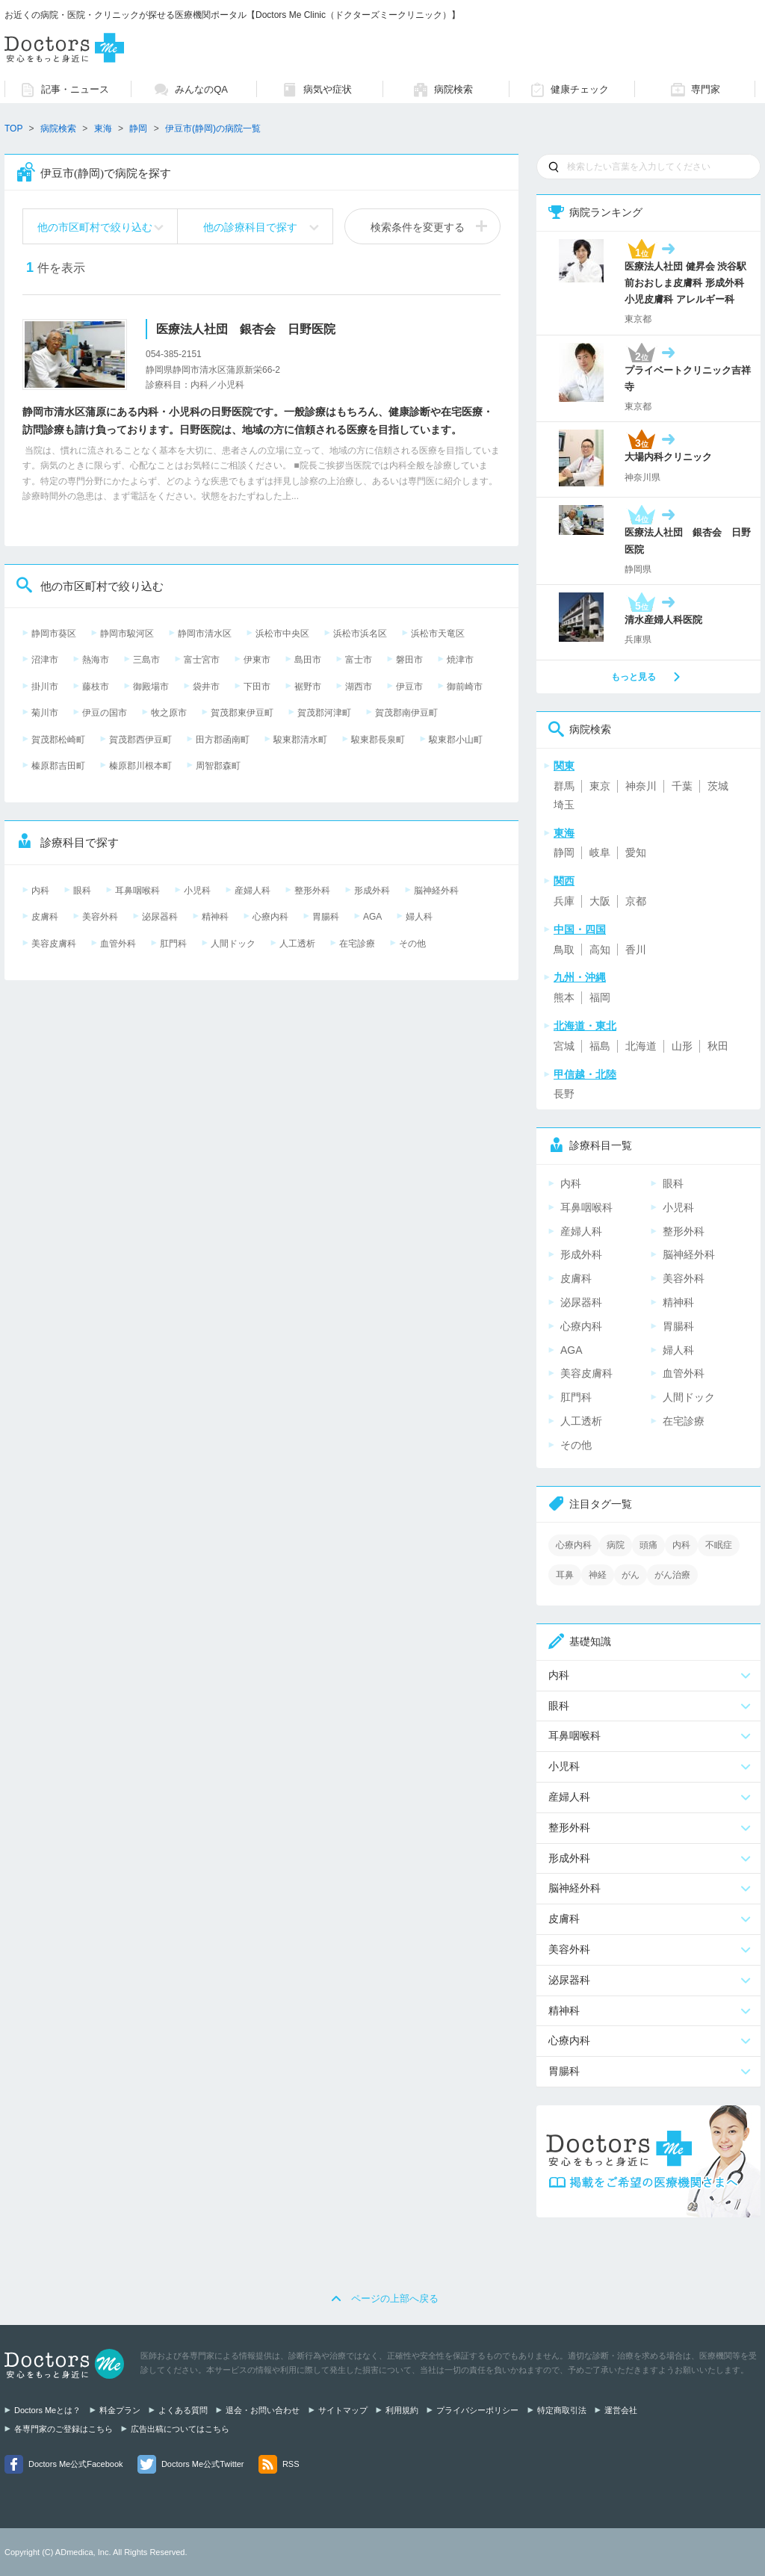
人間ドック (233, 943)
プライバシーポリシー (477, 2410)
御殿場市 (151, 686)
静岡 (564, 852)
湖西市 (358, 686)
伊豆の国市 (104, 713)
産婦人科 (252, 890)
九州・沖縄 (580, 977)
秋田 (717, 1046)
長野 (564, 1094)
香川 (635, 950)
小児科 (197, 890)
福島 (599, 1046)
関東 (564, 766)
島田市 (307, 659)
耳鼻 (565, 1575)
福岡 (599, 997)
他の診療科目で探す (250, 227)
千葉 (682, 786)
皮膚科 (44, 916)
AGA (372, 916)
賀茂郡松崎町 (58, 739)
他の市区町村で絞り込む (94, 227)
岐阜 (599, 852)
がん (630, 1575)
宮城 (564, 1046)
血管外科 (118, 943)
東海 (103, 128)
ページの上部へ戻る (395, 2298)
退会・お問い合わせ (263, 2410)
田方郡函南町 (223, 739)
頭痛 (648, 1545)
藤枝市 (95, 686)
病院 (616, 1545)
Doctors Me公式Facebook (75, 2463)
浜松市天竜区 (438, 633)
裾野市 (307, 686)
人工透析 (297, 943)
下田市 (257, 686)
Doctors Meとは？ (47, 2410)
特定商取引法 (561, 2410)
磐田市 (409, 659)
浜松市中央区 (282, 633)
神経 (598, 1575)
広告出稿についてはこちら (180, 2428)
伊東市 (257, 659)
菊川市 (44, 713)
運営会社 (620, 2410)
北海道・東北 (585, 1026)
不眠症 (718, 1545)
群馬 (564, 786)
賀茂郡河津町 (324, 713)
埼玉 (564, 805)
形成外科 (372, 890)
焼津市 (460, 659)
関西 (564, 881)
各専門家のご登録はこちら (63, 2428)
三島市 (146, 659)
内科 (40, 890)
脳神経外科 (436, 890)
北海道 (641, 1046)
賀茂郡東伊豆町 (242, 713)
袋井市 (206, 686)
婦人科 (419, 916)
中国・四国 (580, 929)
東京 (599, 786)
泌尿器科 (160, 916)
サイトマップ (343, 2410)
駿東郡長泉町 (378, 739)
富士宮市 (202, 659)
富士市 (358, 659)
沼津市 (44, 659)
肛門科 (173, 943)
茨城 (717, 786)
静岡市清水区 (205, 633)
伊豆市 (409, 686)
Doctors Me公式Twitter (202, 2463)
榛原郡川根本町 (140, 766)
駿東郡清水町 (300, 739)
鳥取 (564, 950)
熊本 (564, 997)
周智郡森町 (218, 766)
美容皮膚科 (53, 943)
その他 (412, 943)
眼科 (82, 890)
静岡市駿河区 (127, 633)
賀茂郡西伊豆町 (140, 739)
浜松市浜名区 (360, 633)
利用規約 (401, 2410)
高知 (599, 950)
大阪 (599, 901)
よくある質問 (183, 2410)
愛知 (635, 852)
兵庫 (564, 901)
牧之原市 (169, 713)
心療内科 (270, 916)
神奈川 (641, 786)
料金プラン (119, 2410)
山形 (682, 1046)
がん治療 (672, 1575)
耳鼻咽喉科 (137, 890)
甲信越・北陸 (585, 1074)
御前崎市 (465, 686)
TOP (13, 128)
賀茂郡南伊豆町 (406, 713)
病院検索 (58, 128)
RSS (291, 2463)
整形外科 (312, 890)
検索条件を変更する (418, 227)
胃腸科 (325, 916)
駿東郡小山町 (456, 739)
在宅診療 (357, 943)
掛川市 (44, 686)
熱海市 (95, 659)
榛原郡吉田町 (58, 766)
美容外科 (100, 916)
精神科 (215, 916)
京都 (635, 901)
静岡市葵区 (53, 633)
